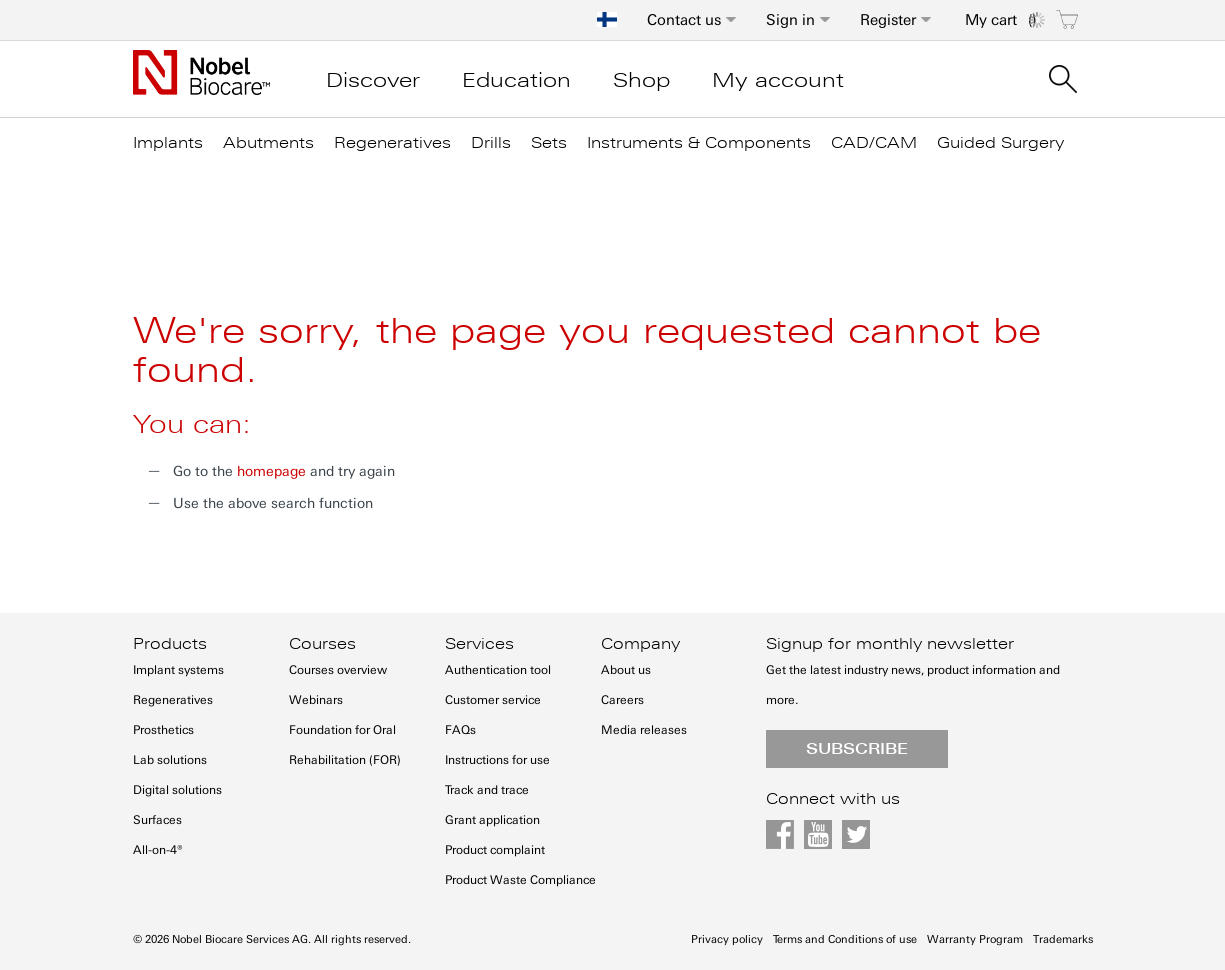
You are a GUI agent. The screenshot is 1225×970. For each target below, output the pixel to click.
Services (479, 644)
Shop (641, 80)
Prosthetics (163, 730)
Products (170, 644)
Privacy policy (727, 939)
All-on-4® (158, 850)
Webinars (316, 700)
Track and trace (487, 790)
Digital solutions (177, 790)
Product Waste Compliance (520, 880)
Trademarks (1063, 939)
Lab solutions (170, 760)
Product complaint (495, 850)
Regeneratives (173, 700)
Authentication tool (498, 670)
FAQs (460, 730)
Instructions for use (497, 760)
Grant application (492, 820)
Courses (322, 644)
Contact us (684, 20)
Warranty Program (975, 939)
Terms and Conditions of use (845, 939)
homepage (271, 471)
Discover (373, 80)
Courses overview (338, 670)
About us (626, 670)
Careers (622, 700)
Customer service (493, 700)
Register (888, 20)
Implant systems (178, 670)
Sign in (790, 20)
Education (516, 80)
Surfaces (157, 820)
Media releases (644, 730)
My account (778, 80)
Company (640, 644)
